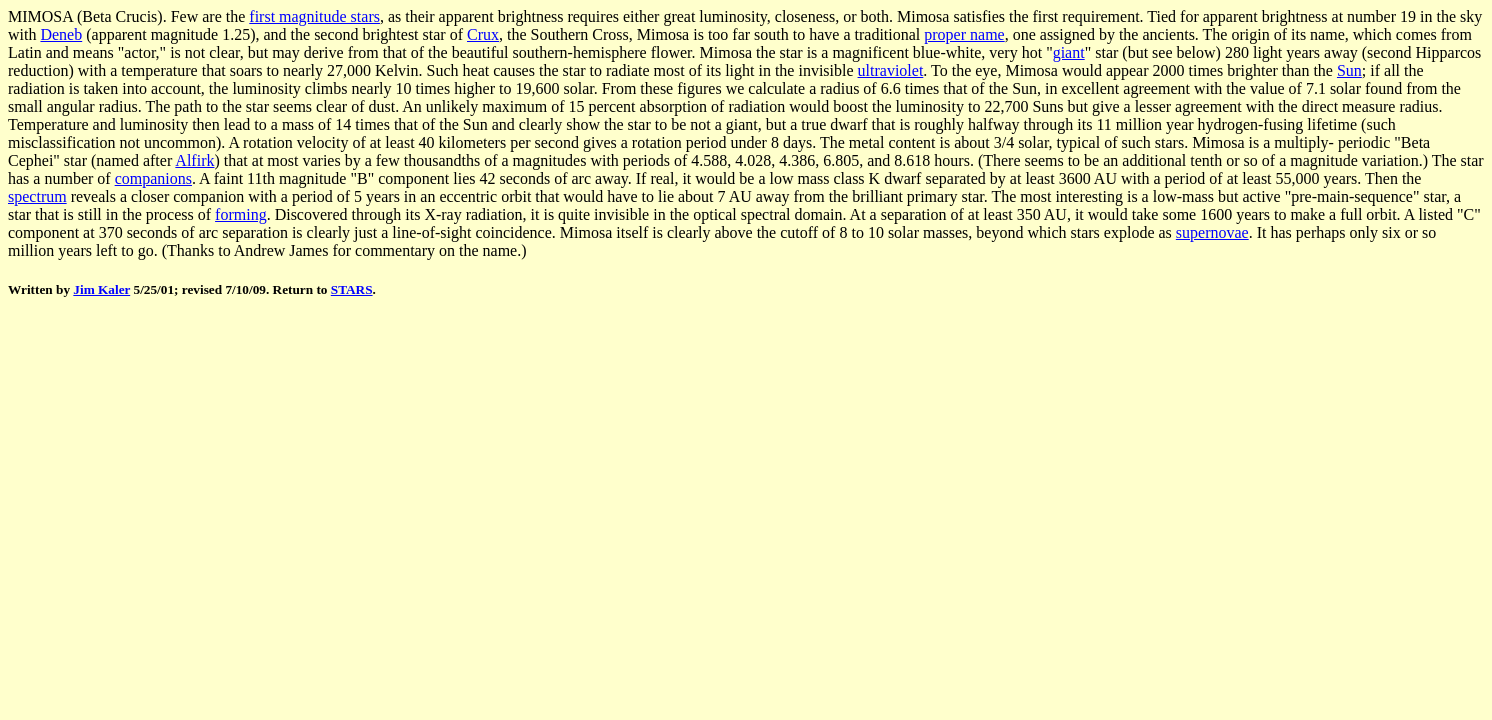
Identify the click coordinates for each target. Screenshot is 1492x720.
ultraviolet (891, 70)
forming (241, 214)
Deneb (61, 34)
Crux (483, 34)
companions (153, 178)
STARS (352, 289)
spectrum (37, 196)
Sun (1349, 70)
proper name (964, 34)
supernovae (1212, 232)
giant (1069, 52)
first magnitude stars (314, 16)
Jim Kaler (101, 289)
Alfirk (194, 160)
